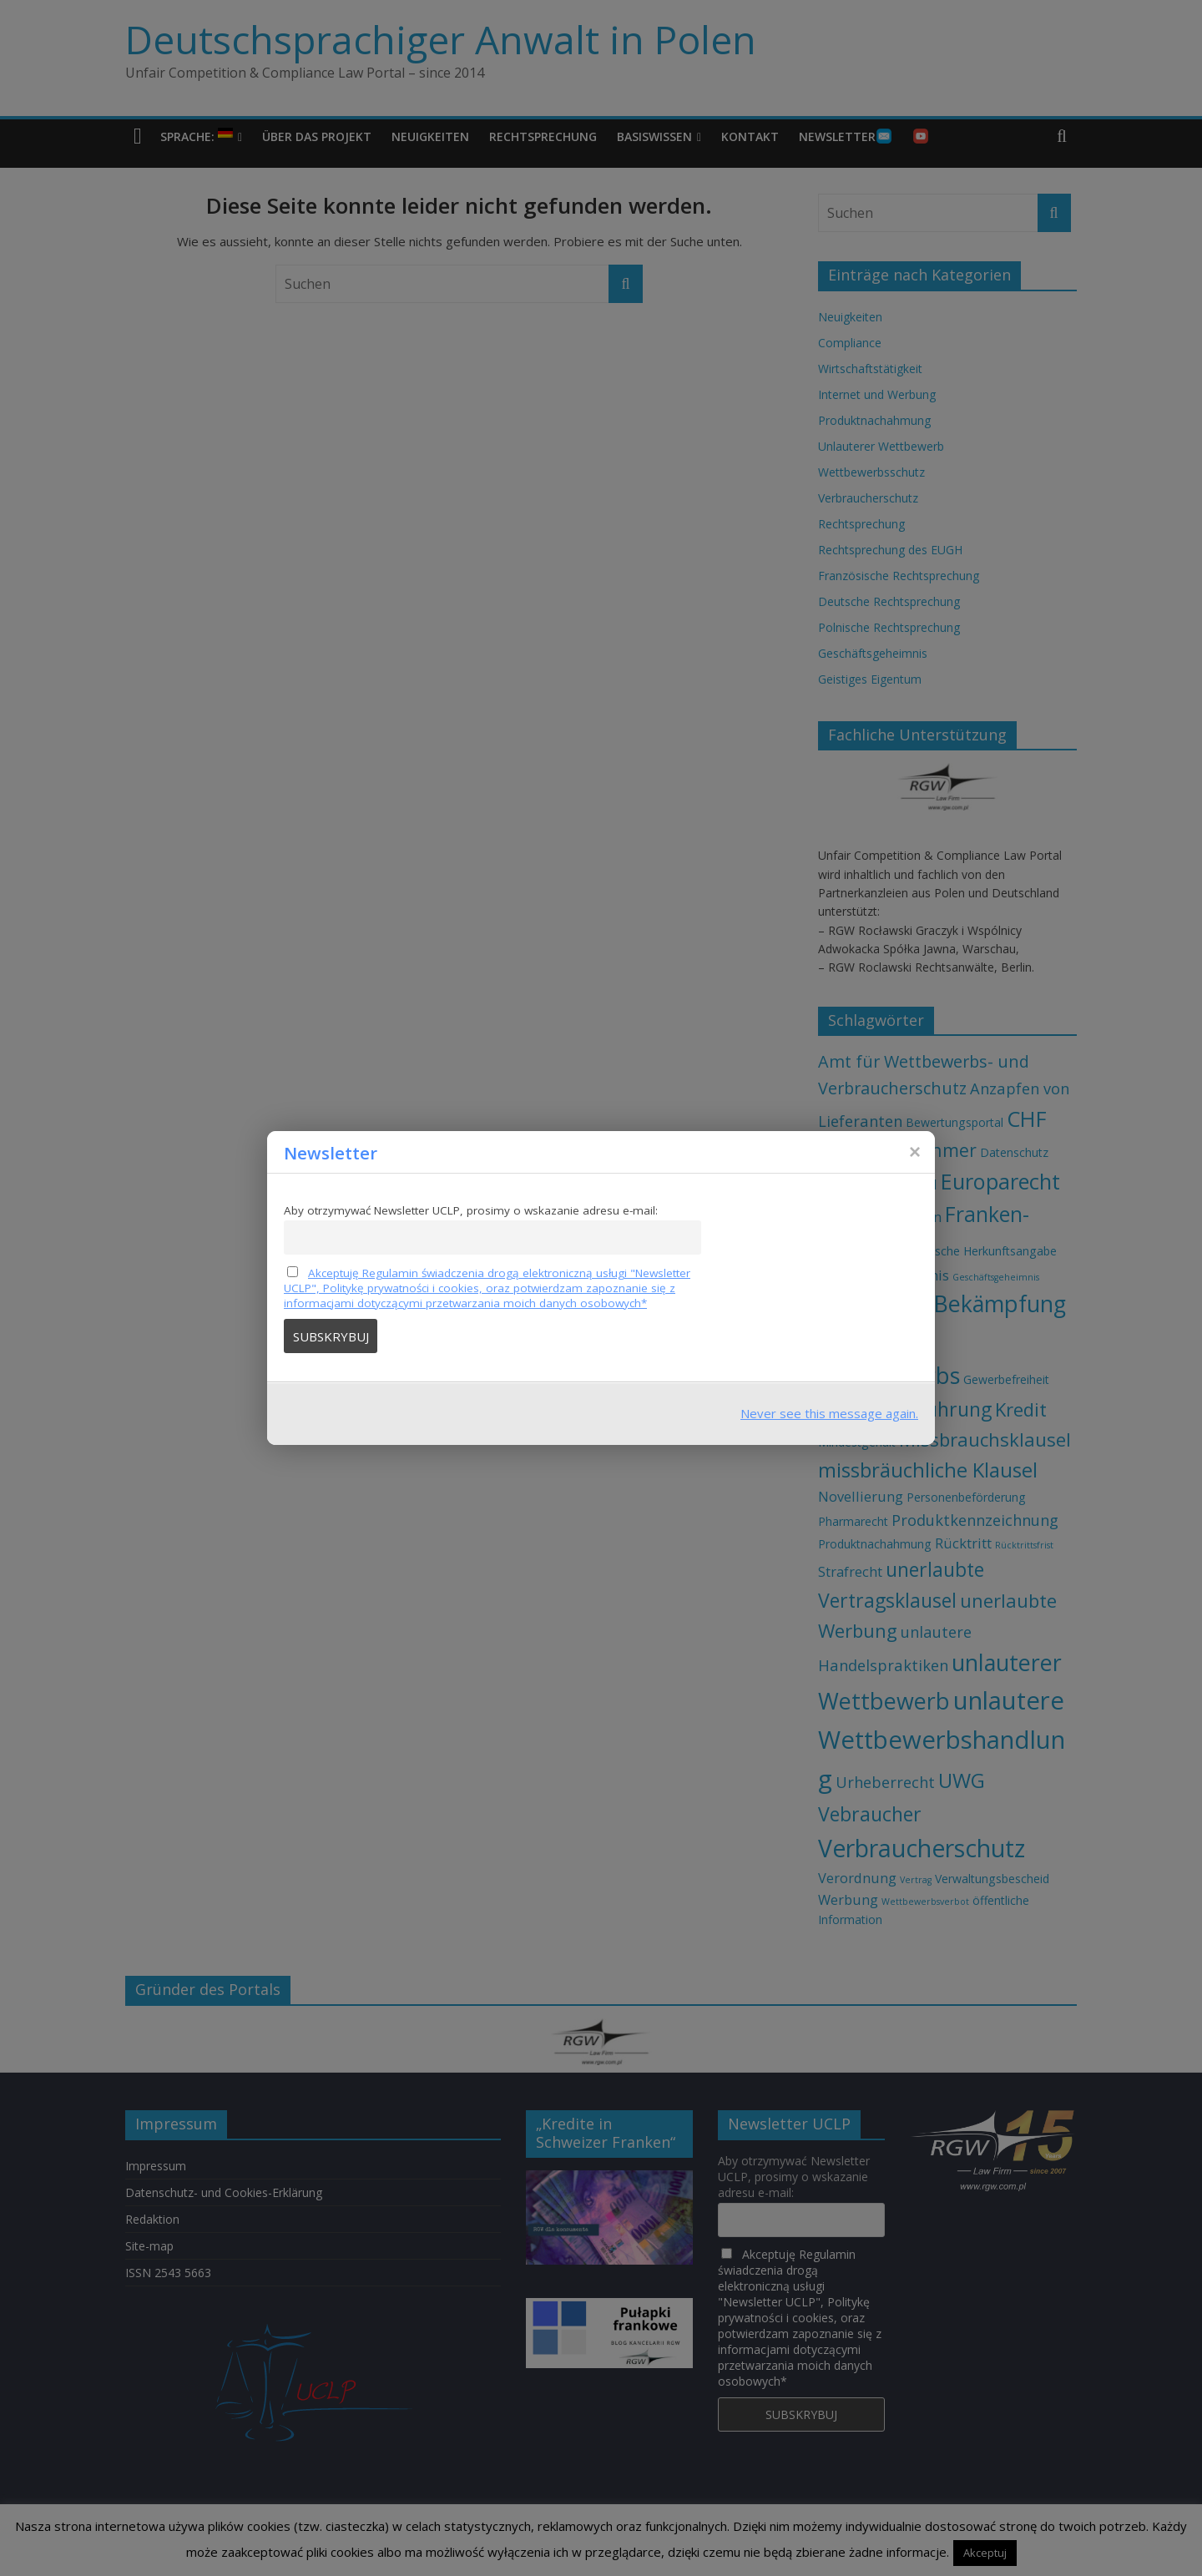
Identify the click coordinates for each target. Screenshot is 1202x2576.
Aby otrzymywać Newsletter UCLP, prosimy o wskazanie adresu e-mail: (471, 1210)
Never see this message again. (829, 1413)
